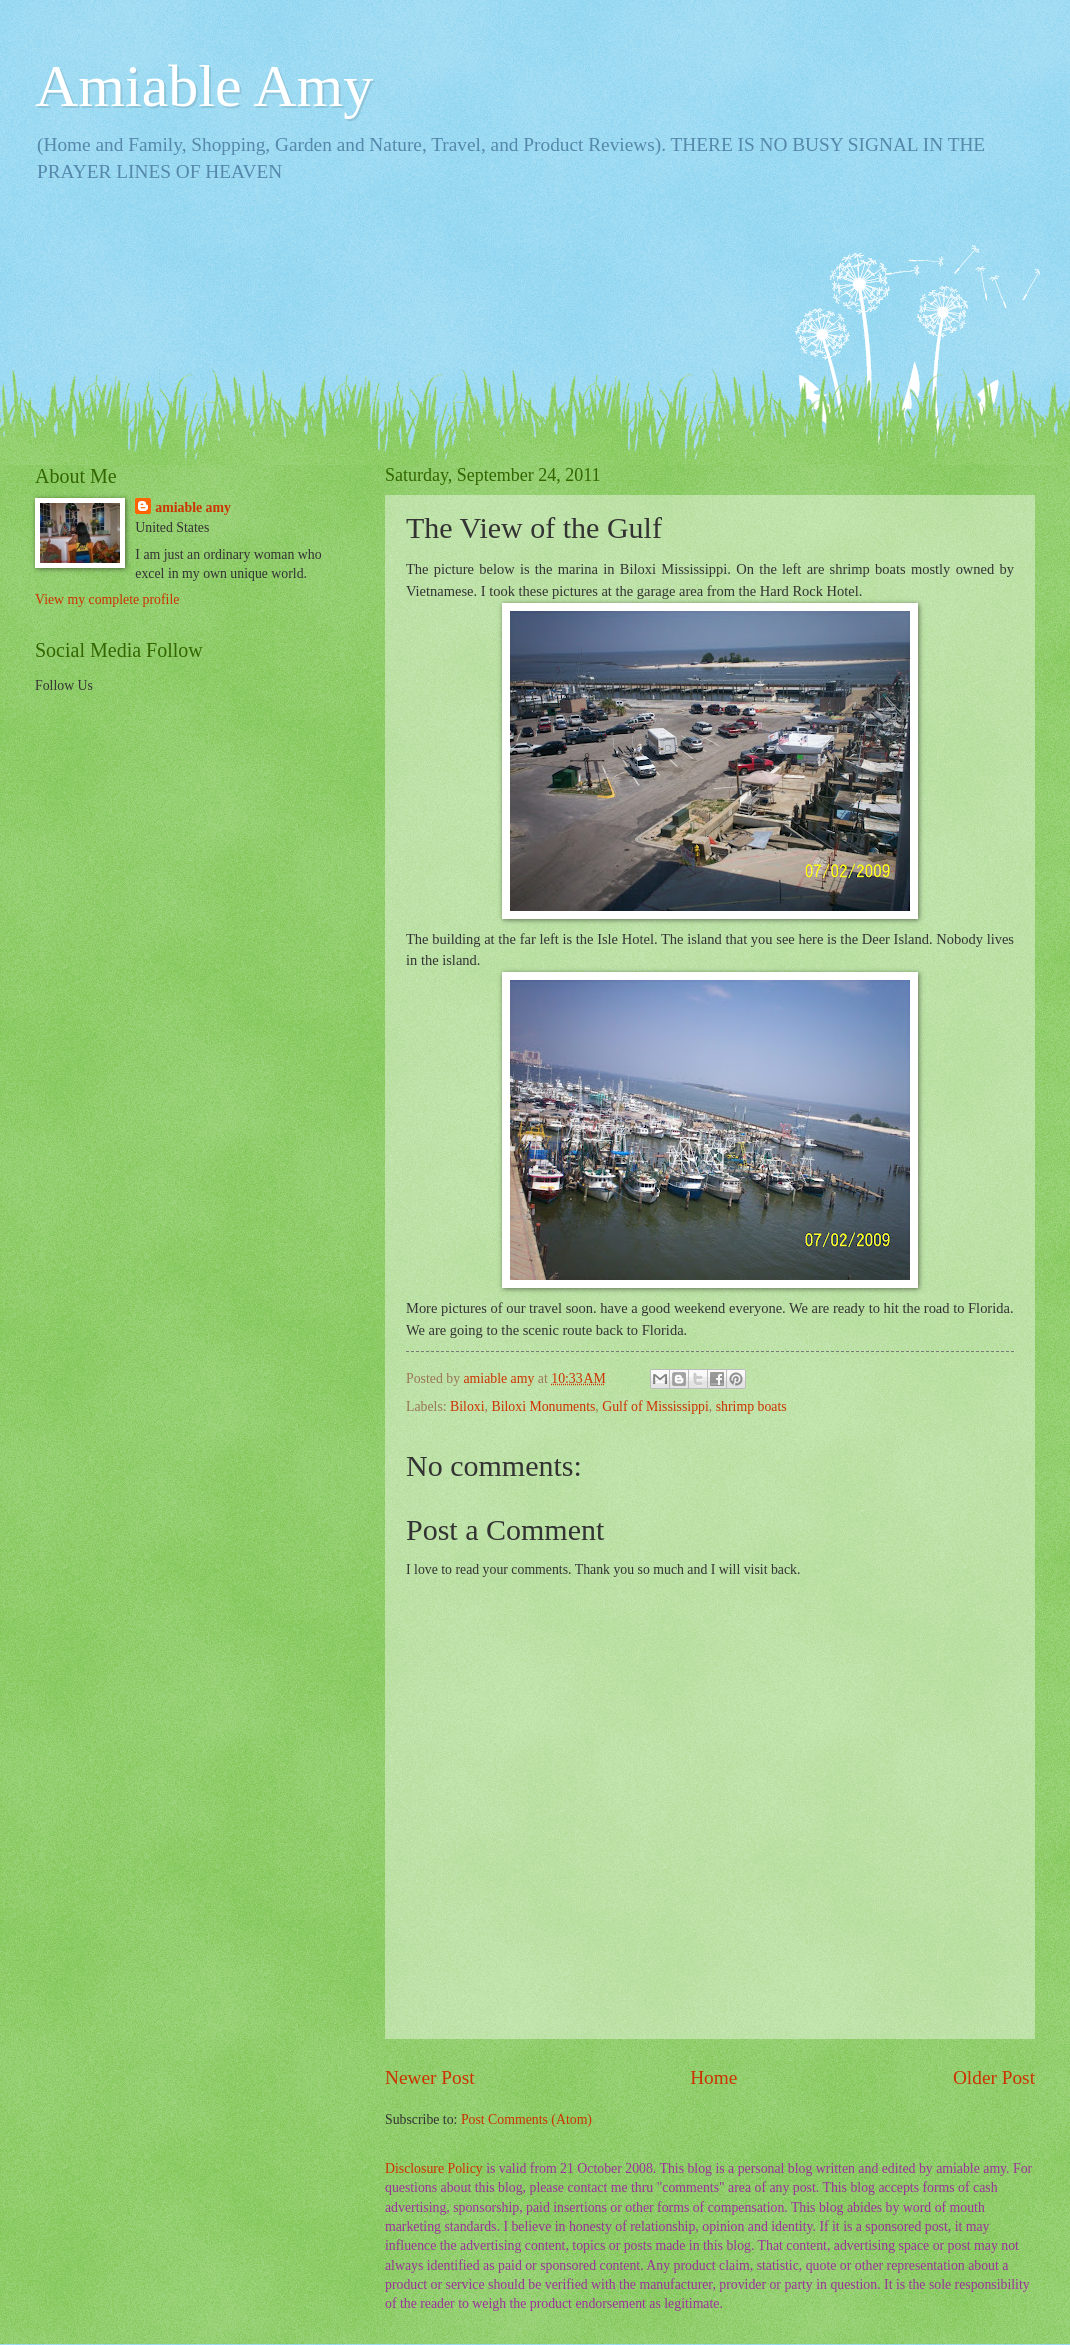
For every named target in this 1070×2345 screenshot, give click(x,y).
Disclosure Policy (434, 2168)
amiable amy (193, 507)
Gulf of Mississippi (655, 1406)
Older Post (994, 2077)
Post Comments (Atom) (526, 2119)
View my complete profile (107, 599)
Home (713, 2077)
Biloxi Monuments (543, 1406)
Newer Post (430, 2077)
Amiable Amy (204, 86)
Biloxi (467, 1406)
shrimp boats (751, 1406)
